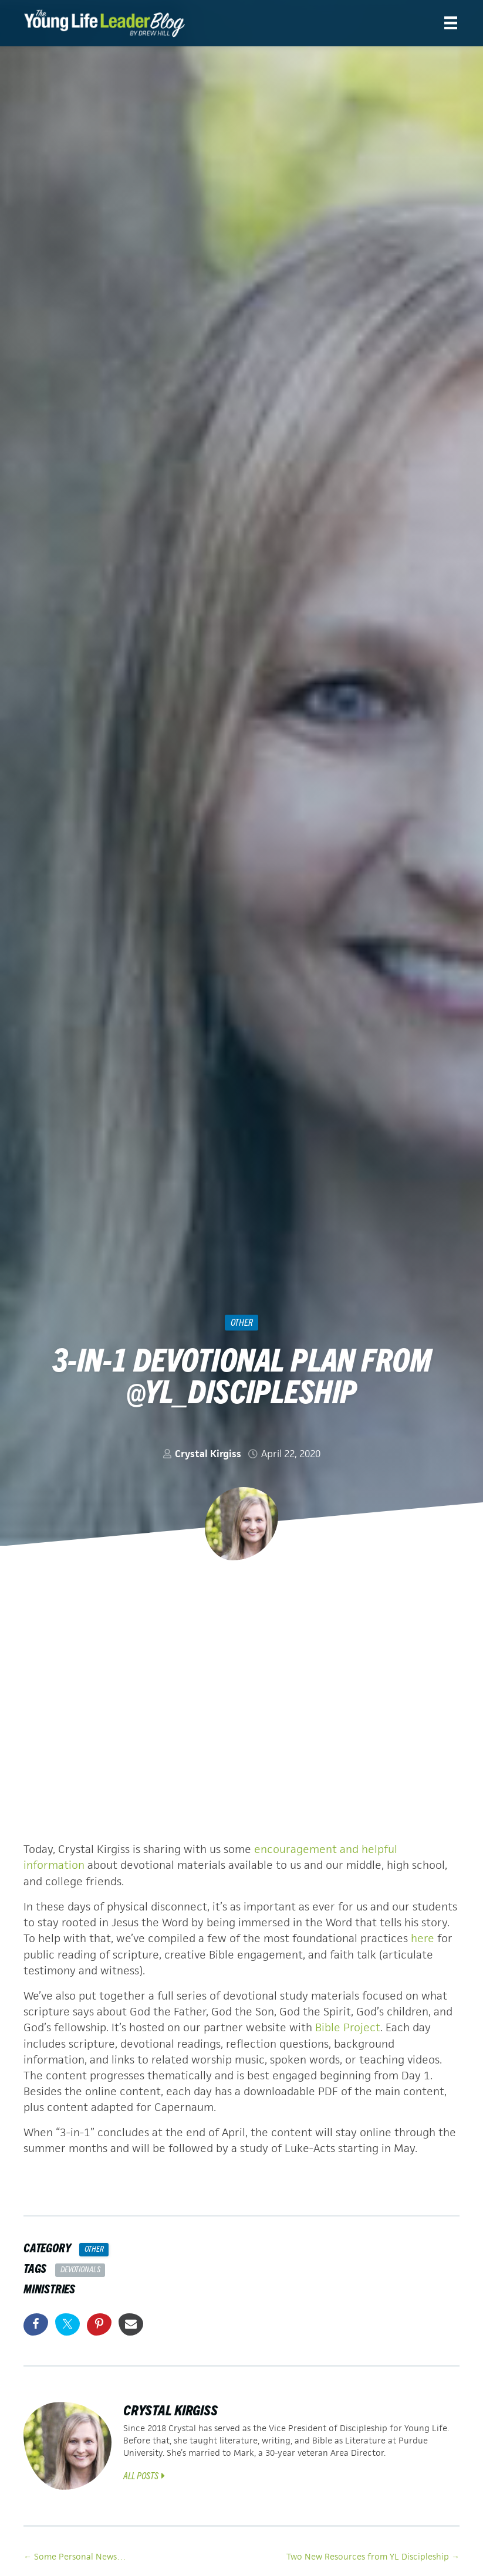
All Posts (144, 2473)
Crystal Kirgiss (208, 1453)
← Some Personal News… (74, 2554)
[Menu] (450, 23)
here (422, 1937)
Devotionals (80, 2267)
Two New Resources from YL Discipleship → (373, 2554)
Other (242, 1322)
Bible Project (347, 2026)
